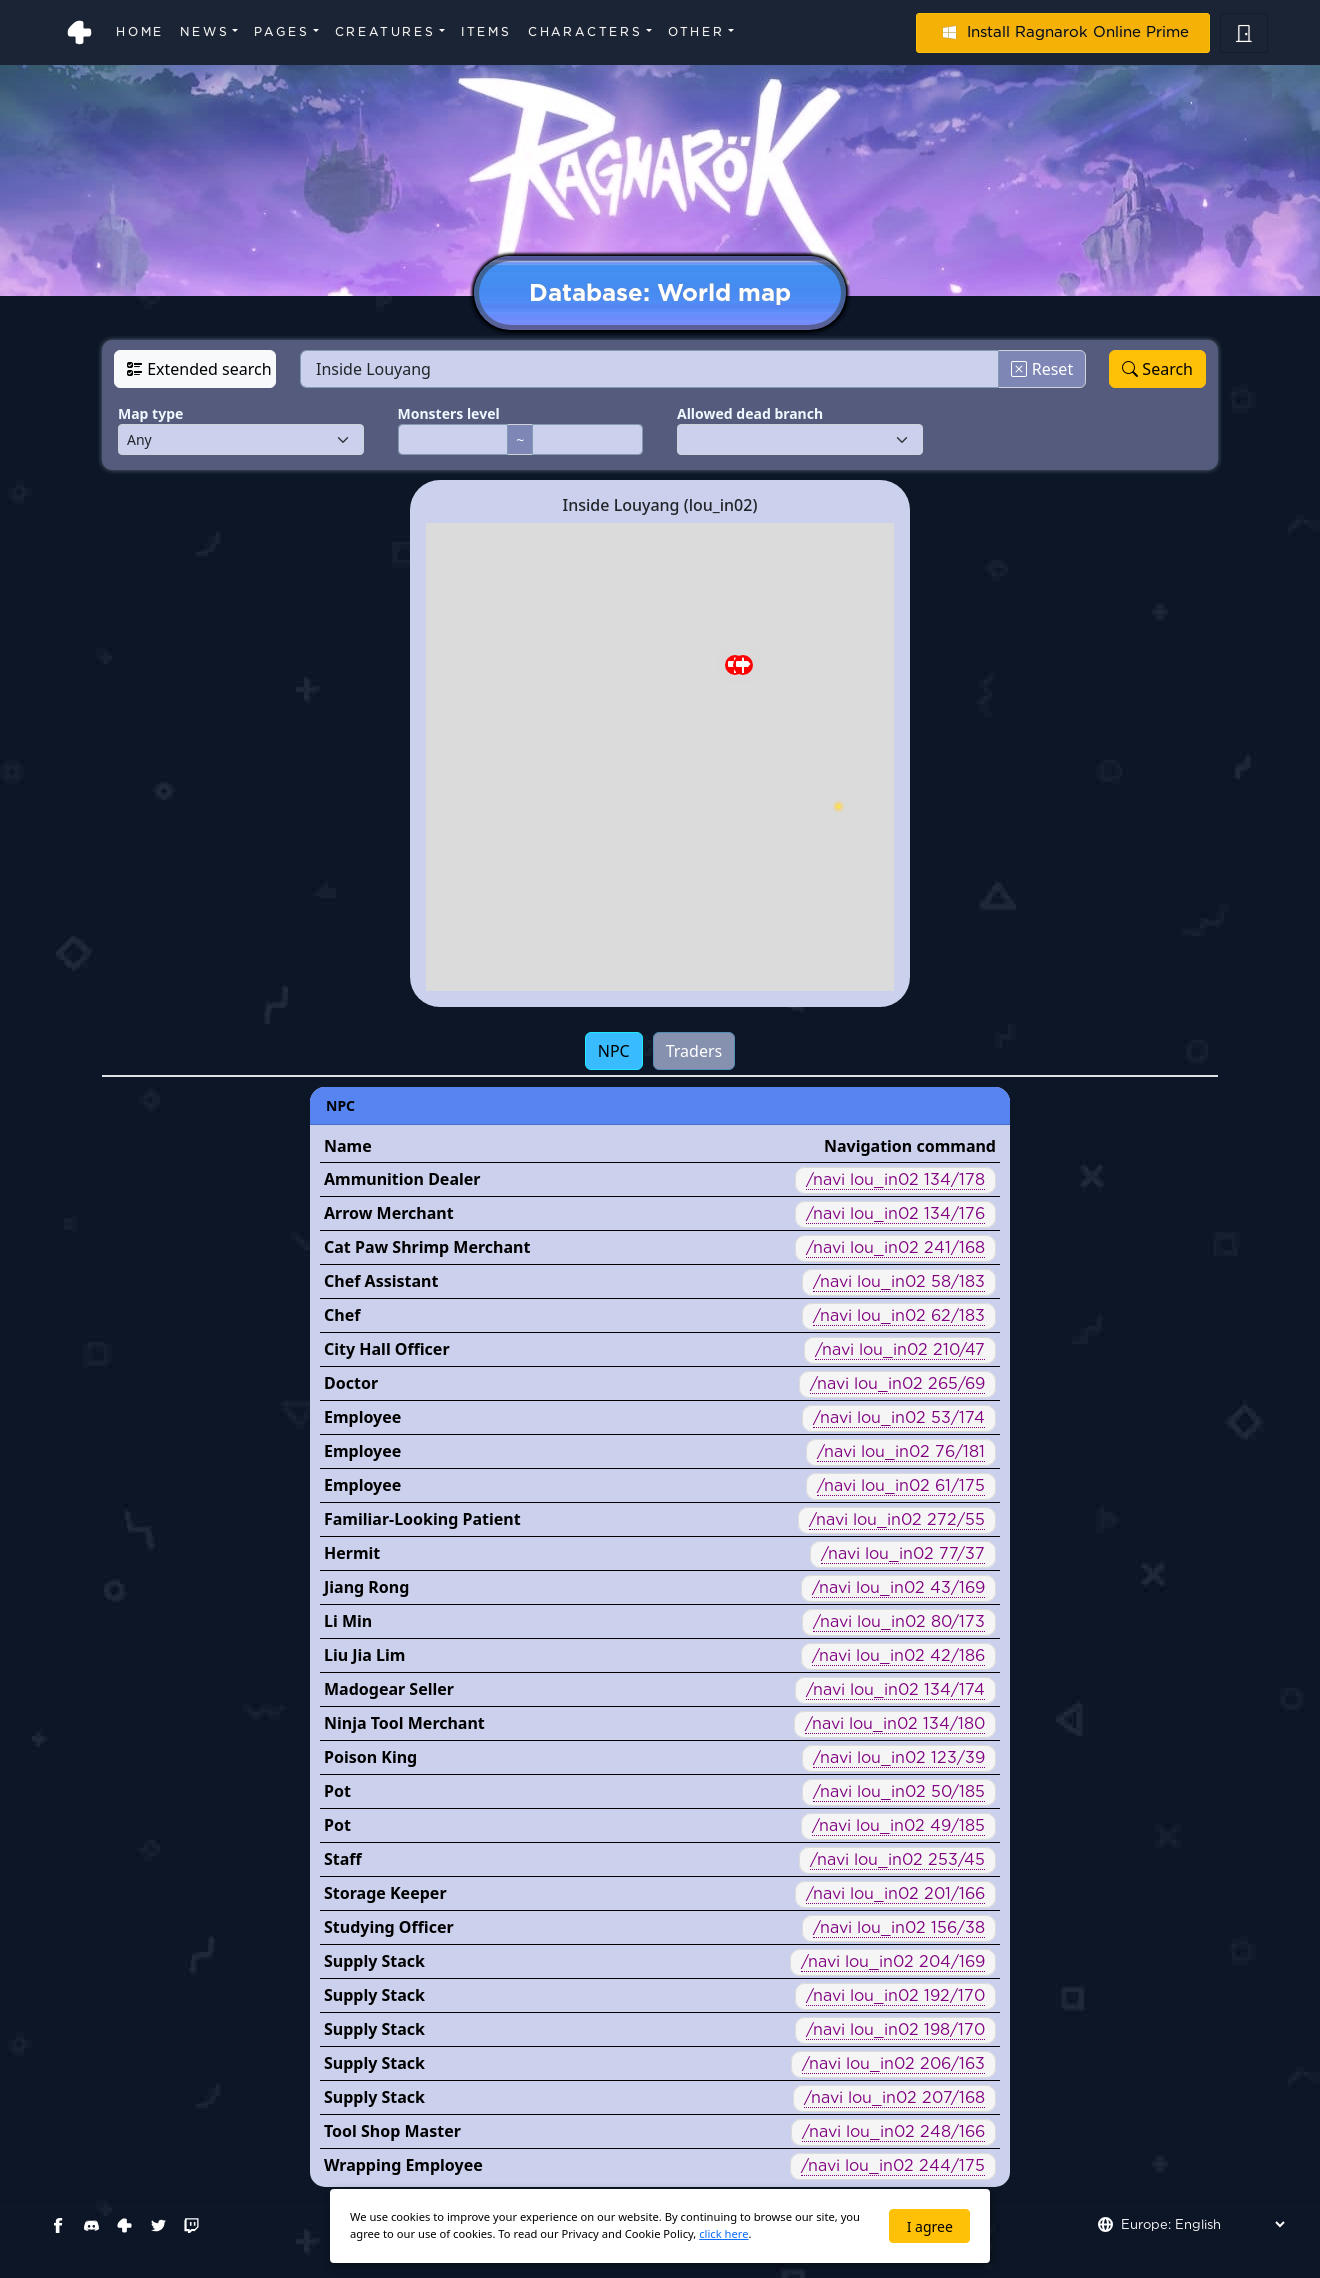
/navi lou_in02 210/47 (900, 1349)
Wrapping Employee (403, 2165)
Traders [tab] (694, 1051)
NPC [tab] (614, 1051)
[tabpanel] (660, 1637)
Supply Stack (374, 1961)
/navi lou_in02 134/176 (895, 1213)
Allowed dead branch (750, 413)
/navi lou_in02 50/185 (899, 1791)
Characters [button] (585, 31)
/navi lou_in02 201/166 (895, 1893)
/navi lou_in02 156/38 (899, 1927)
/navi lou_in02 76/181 (901, 1451)
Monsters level (449, 413)
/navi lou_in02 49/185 (898, 1825)
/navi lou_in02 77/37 (903, 1553)
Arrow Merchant (389, 1213)
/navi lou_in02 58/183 (899, 1281)
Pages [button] (281, 31)
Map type (150, 413)
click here (723, 2233)
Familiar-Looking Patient (422, 1519)
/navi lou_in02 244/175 (893, 2165)
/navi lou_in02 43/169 (898, 1587)
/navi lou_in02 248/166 (893, 2131)
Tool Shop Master (392, 2131)
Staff (343, 1859)
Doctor (351, 1383)
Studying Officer (389, 1927)
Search (1157, 369)
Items (486, 31)
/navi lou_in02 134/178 (895, 1179)
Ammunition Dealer (402, 1179)
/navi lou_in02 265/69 (897, 1383)
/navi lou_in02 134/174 (895, 1689)
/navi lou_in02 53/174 (899, 1417)
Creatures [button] (385, 31)
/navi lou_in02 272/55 (897, 1519)
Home (140, 31)
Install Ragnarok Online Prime (1063, 32)
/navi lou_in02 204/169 (893, 1961)
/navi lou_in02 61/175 (901, 1485)
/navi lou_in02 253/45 (897, 1859)
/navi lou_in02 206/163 (893, 2063)
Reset (1042, 369)
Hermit (352, 1553)
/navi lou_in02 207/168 (894, 2097)
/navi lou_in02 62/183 (899, 1315)
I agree (930, 2226)
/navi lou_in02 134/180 (895, 1723)
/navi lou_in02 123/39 (899, 1757)
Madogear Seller (389, 1689)
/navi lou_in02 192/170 (895, 1995)
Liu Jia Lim (364, 1655)
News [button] (204, 31)
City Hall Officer (387, 1349)
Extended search (199, 369)
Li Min (348, 1621)
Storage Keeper (385, 1893)
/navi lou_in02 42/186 (898, 1655)
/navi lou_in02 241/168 (895, 1247)
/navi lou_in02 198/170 (895, 2029)
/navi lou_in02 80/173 (899, 1621)
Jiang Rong (366, 1587)
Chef (342, 1315)
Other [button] (696, 31)
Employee (362, 1417)
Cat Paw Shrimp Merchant (427, 1247)
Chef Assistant (381, 1281)
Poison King (370, 1757)
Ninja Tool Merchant (404, 1723)
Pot (337, 1791)
